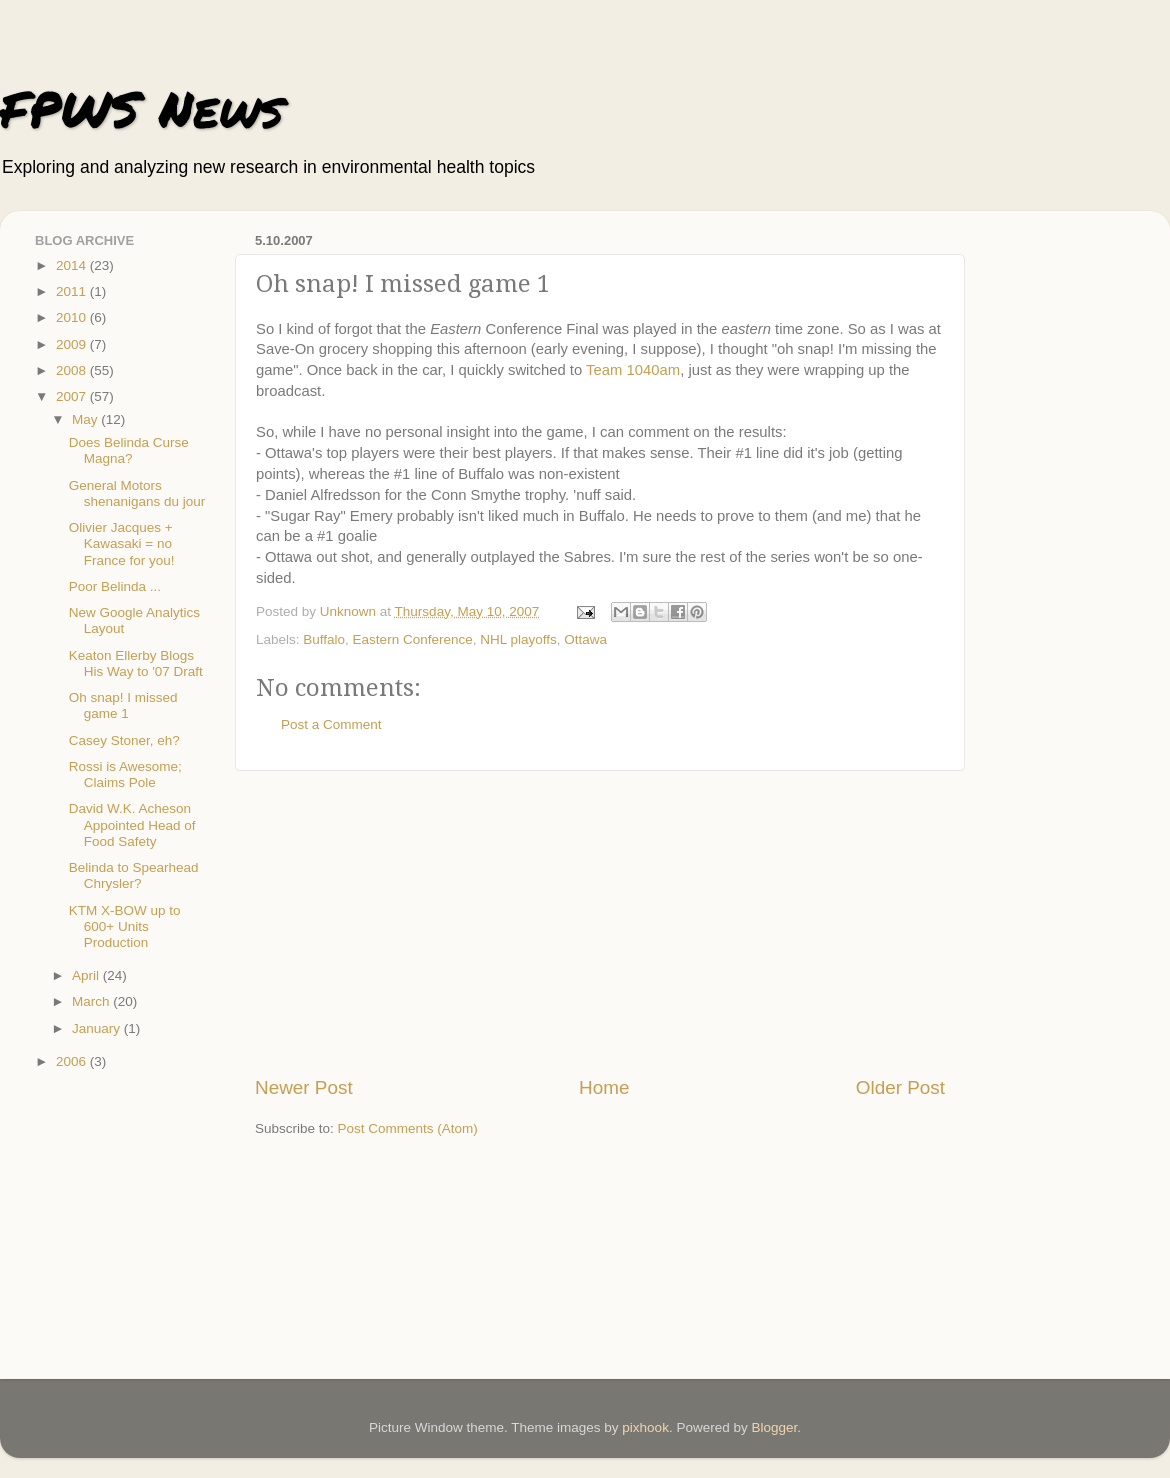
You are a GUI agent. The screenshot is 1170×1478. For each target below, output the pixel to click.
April (87, 975)
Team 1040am (633, 370)
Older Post (900, 1087)
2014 (73, 265)
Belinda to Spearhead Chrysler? (134, 875)
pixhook (645, 1427)
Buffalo (324, 639)
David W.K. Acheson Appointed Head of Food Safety (132, 824)
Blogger (774, 1427)
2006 (73, 1061)
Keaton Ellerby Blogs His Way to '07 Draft (136, 663)
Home (604, 1087)
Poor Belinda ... (115, 586)
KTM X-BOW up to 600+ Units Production (125, 926)
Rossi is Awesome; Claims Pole (125, 774)
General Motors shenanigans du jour (137, 493)
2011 (73, 291)
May (86, 419)
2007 (73, 396)
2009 (73, 344)
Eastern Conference (413, 639)
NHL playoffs (518, 639)
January (98, 1028)
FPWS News (141, 108)
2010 (73, 317)
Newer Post (304, 1087)
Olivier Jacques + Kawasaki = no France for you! (122, 543)
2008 (73, 370)
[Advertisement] (600, 923)
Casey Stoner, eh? (124, 740)
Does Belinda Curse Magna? (129, 450)
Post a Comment (331, 724)
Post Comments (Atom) (408, 1128)
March (92, 1001)
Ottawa (585, 639)
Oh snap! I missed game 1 (123, 705)
